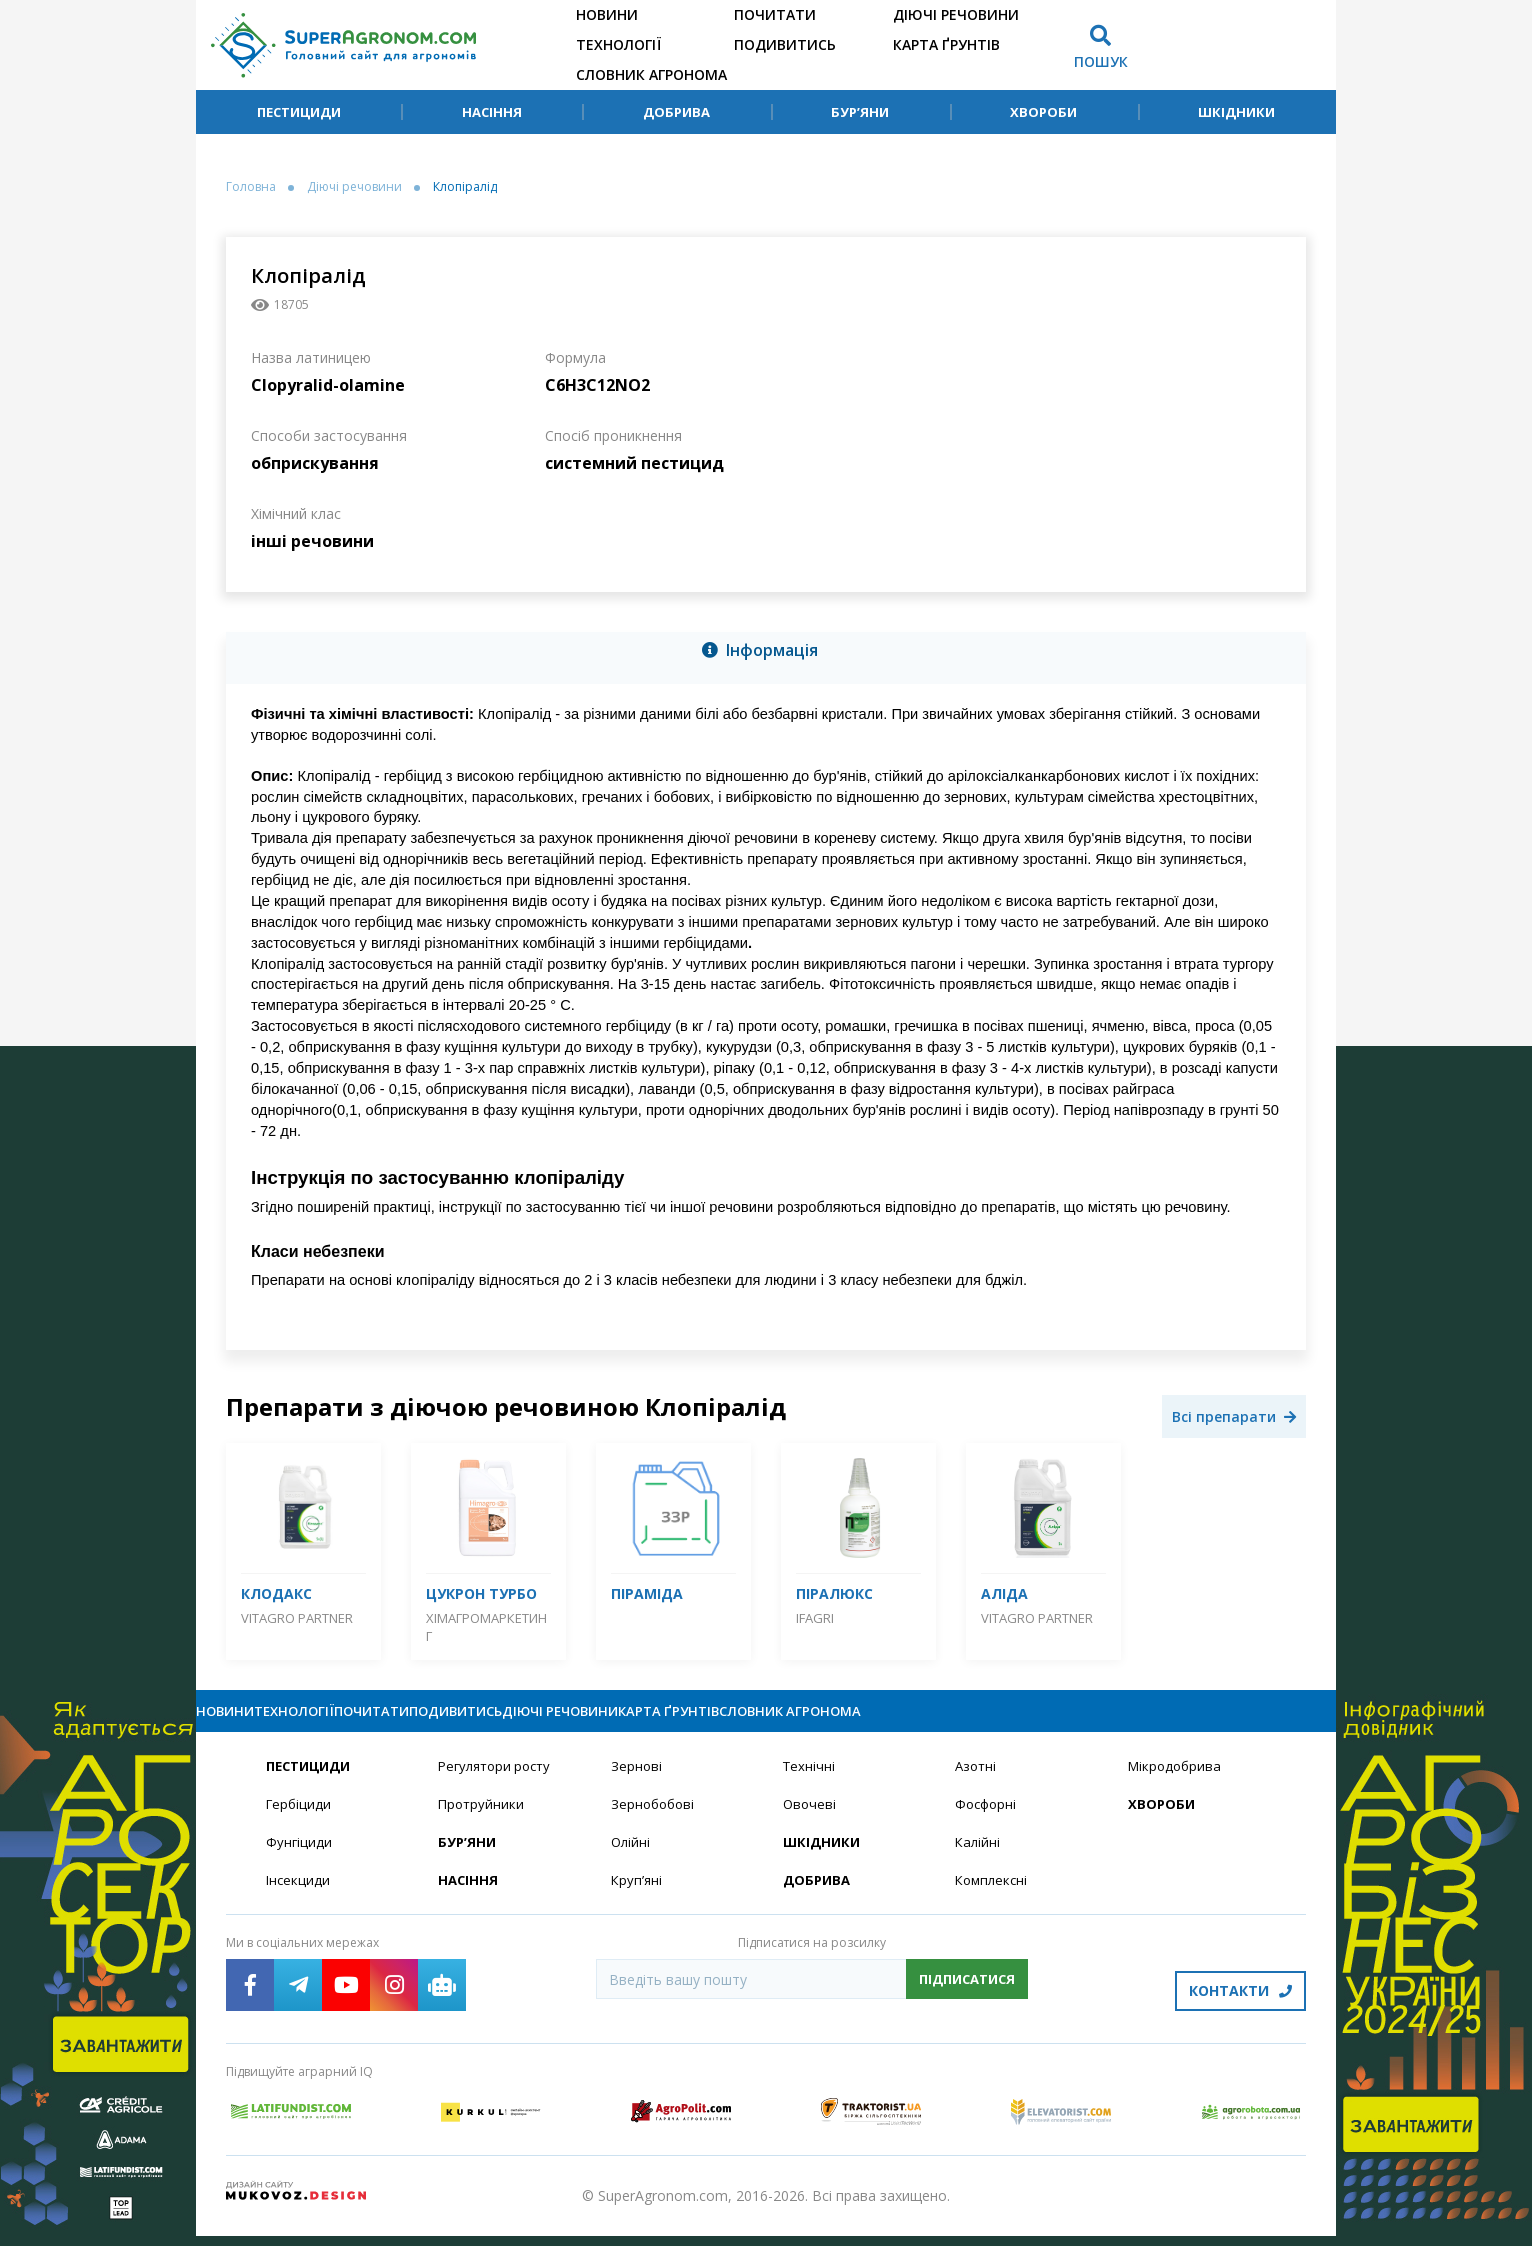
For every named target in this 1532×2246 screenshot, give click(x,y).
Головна (251, 187)
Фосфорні (988, 1823)
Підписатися (967, 2001)
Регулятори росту (499, 1784)
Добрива (676, 112)
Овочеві (810, 1823)
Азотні (977, 1784)
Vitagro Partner (297, 1618)
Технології (618, 44)
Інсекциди (299, 1901)
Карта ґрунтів (946, 44)
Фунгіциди (299, 1862)
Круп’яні (637, 1901)
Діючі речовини (956, 14)
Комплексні (993, 1901)
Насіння (492, 112)
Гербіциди (300, 1823)
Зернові (637, 1784)
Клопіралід (465, 187)
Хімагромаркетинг (486, 1627)
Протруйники (482, 1823)
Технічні (810, 1784)
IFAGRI (815, 1618)
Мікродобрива (1177, 1784)
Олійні (631, 1862)
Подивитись (785, 44)
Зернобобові (655, 1823)
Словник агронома (651, 74)
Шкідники (1236, 112)
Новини (607, 14)
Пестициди (299, 112)
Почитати (775, 14)
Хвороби (1043, 112)
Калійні (978, 1862)
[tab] (766, 654)
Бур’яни (860, 112)
